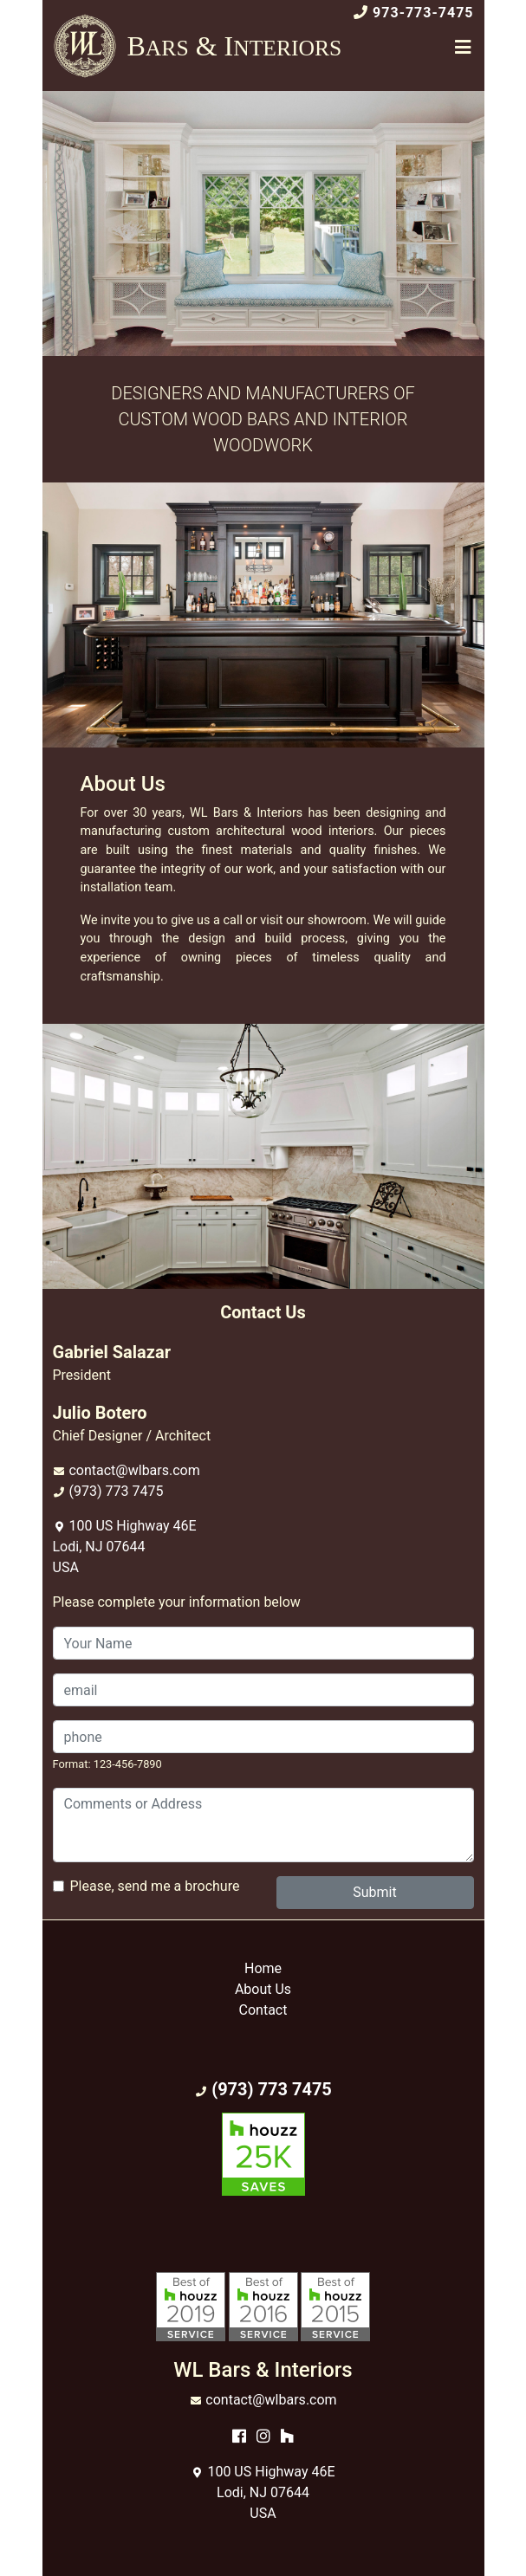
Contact (263, 2010)
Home (263, 1968)
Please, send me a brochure (155, 1886)
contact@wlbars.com (133, 1470)
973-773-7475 (423, 12)
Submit (374, 1892)
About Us (263, 1989)
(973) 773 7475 (115, 1491)
